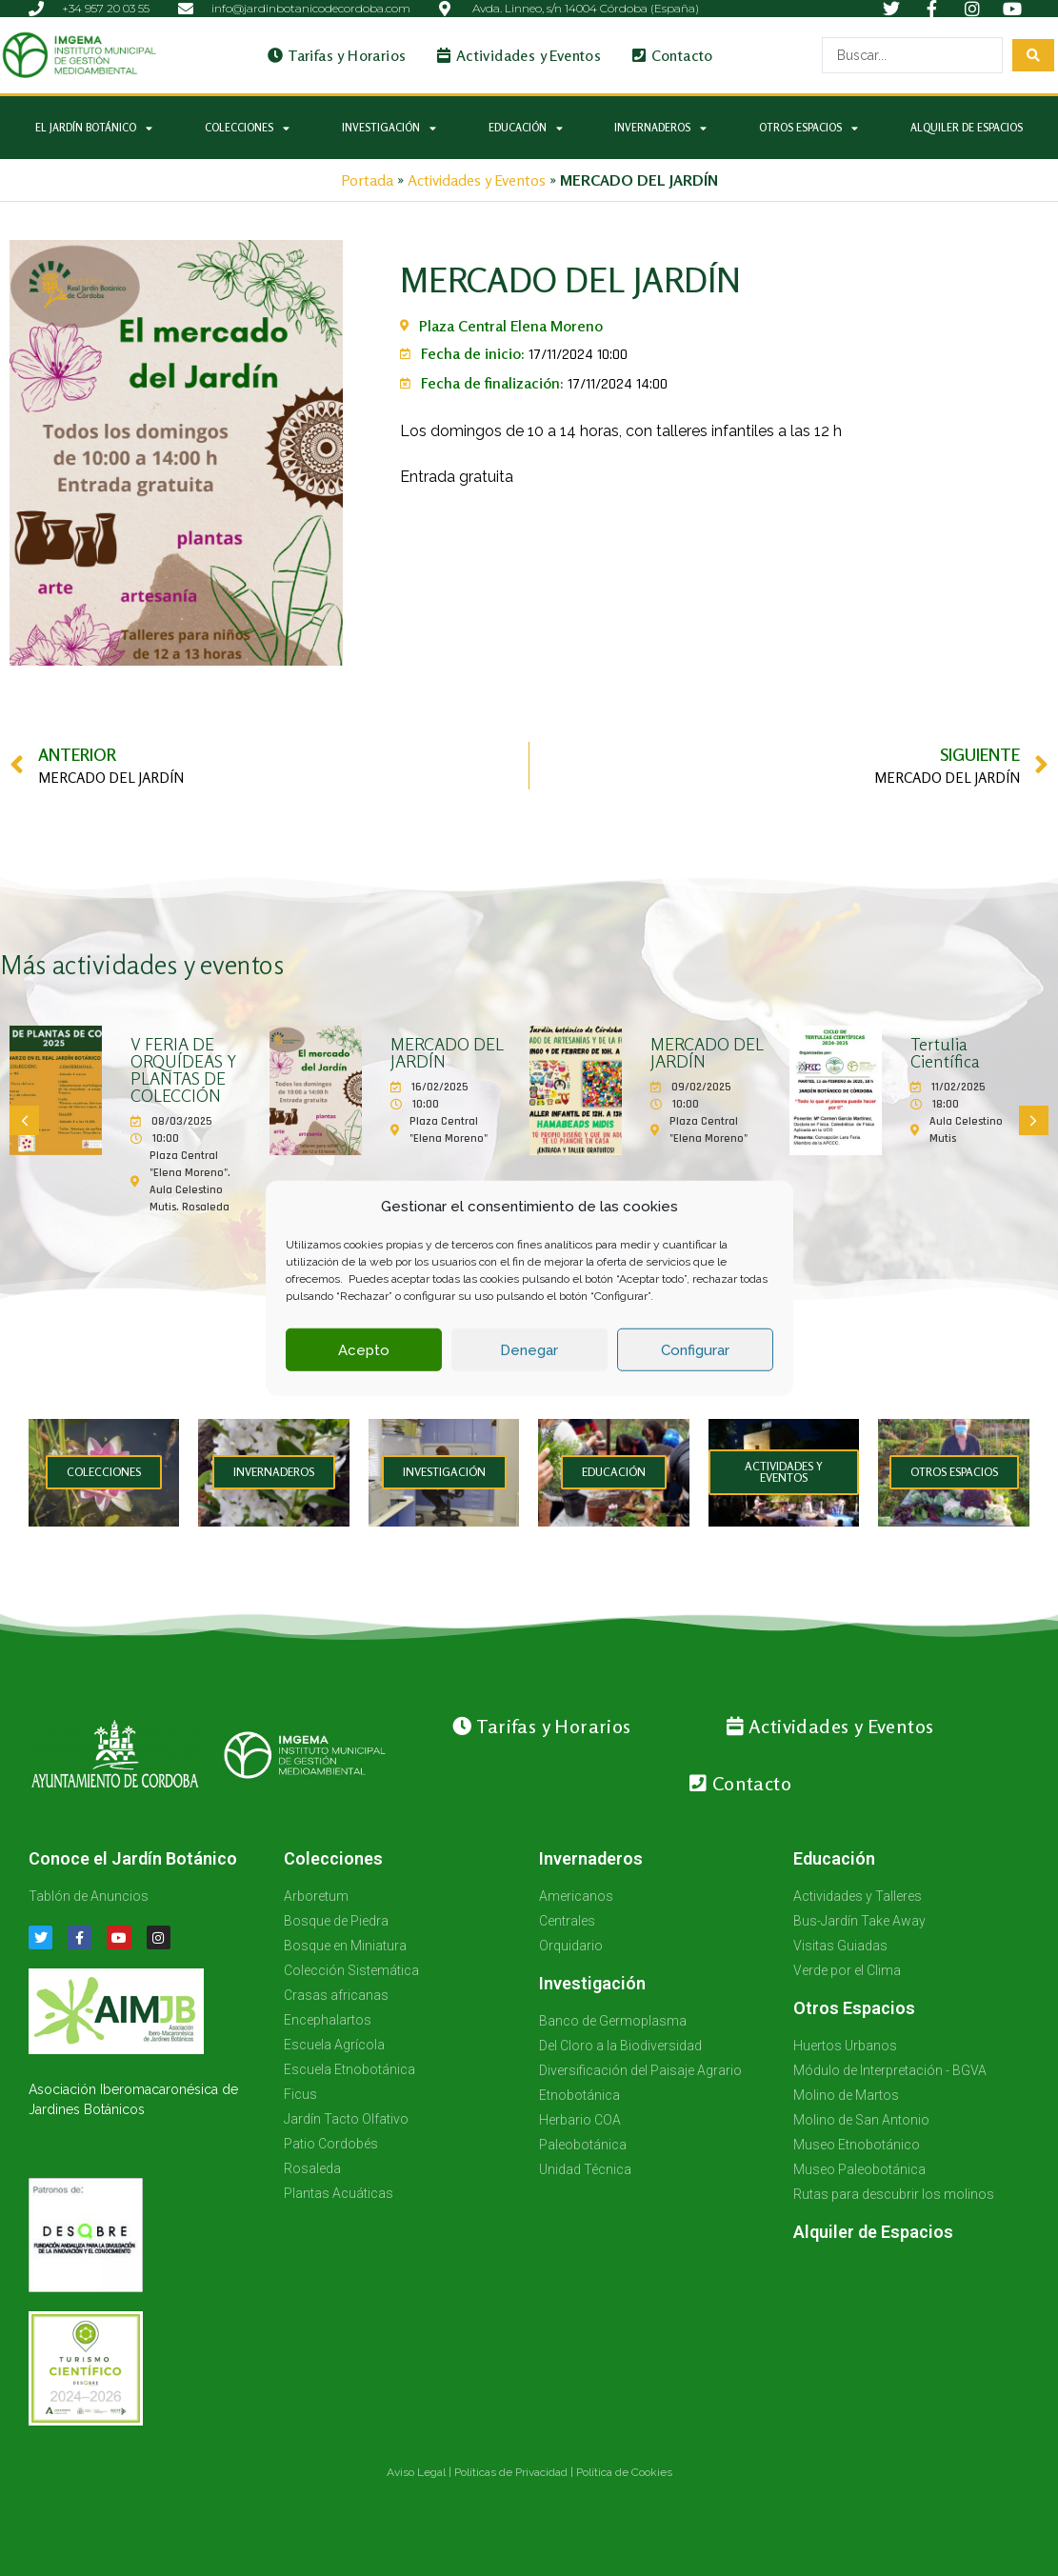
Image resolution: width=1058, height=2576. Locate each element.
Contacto (672, 55)
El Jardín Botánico (93, 128)
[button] (24, 1120)
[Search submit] (1033, 55)
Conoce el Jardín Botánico (133, 1858)
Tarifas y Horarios (337, 55)
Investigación (389, 128)
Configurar (695, 1350)
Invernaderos (660, 128)
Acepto (363, 1350)
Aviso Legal (416, 2472)
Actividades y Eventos (519, 55)
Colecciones (247, 128)
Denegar (529, 1350)
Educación (526, 128)
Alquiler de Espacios (966, 127)
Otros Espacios (808, 128)
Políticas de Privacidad (511, 2472)
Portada (367, 180)
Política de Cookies (624, 2472)
